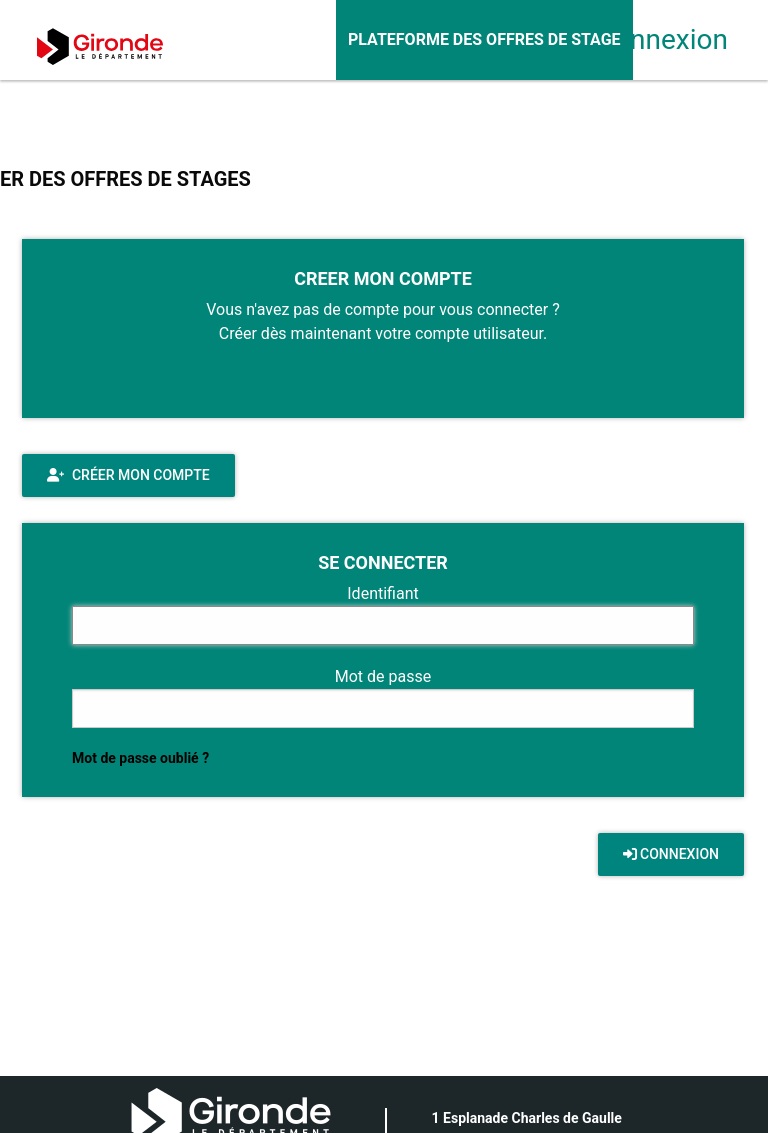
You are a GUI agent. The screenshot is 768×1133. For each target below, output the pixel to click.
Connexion (648, 39)
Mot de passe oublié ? (140, 758)
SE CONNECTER (383, 562)
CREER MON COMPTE (383, 278)
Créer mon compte (128, 475)
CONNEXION (671, 854)
